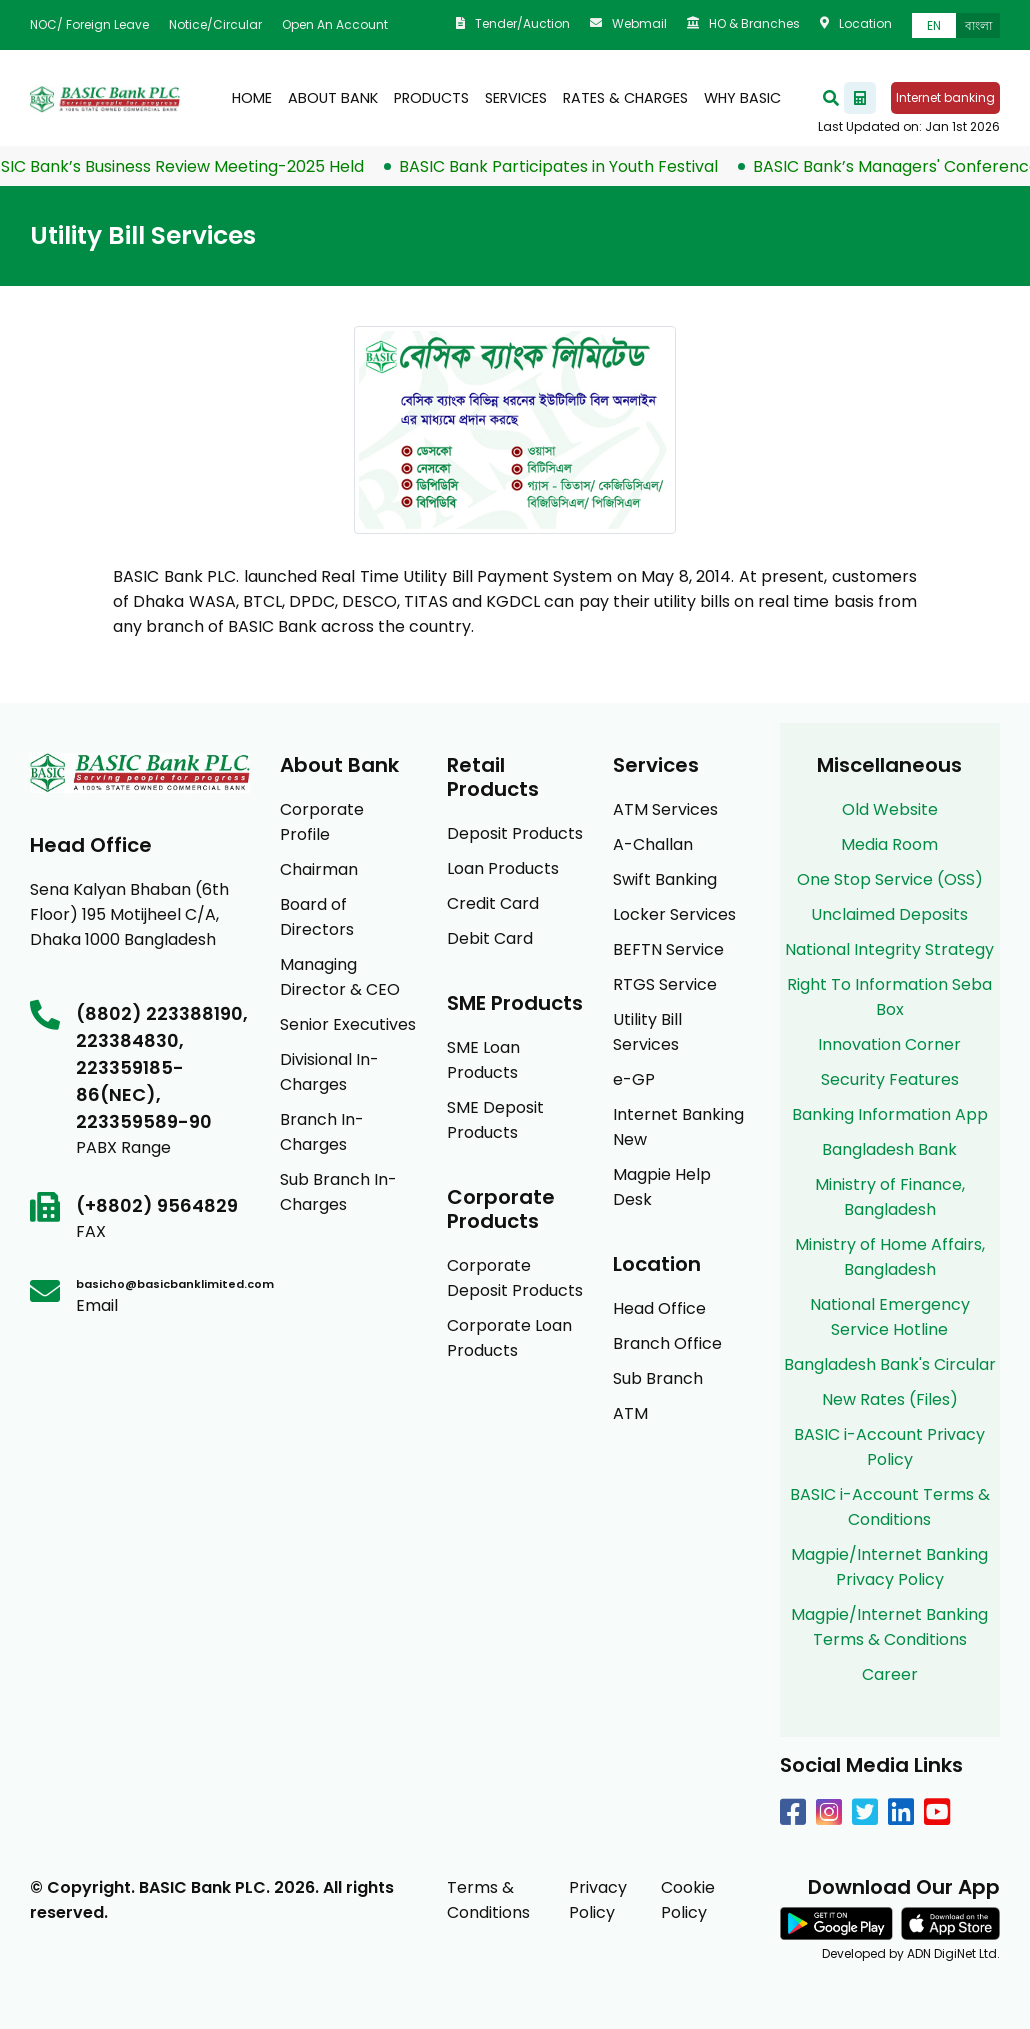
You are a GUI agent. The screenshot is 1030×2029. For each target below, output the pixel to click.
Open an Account (335, 24)
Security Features (890, 1079)
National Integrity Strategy (889, 949)
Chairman (319, 869)
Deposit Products (515, 833)
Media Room (889, 844)
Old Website (890, 809)
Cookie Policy (688, 1900)
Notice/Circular (215, 24)
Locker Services (674, 914)
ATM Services (665, 809)
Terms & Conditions (488, 1900)
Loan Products (503, 868)
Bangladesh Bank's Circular (890, 1364)
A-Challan (653, 844)
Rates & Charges (625, 98)
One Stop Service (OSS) (890, 879)
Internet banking (945, 97)
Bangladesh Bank (889, 1149)
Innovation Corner (889, 1044)
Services (516, 98)
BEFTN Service (668, 949)
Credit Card (493, 903)
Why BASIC (742, 98)
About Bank (333, 98)
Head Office (659, 1308)
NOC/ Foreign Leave (89, 24)
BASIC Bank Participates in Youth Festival (567, 166)
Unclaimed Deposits (889, 914)
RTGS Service (665, 984)
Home (252, 98)
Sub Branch (658, 1378)
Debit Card (490, 938)
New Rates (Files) (890, 1399)
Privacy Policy (598, 1900)
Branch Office (667, 1343)
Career (890, 1674)
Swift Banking (665, 879)
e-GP (634, 1079)
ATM (630, 1413)
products (431, 98)
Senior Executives (348, 1024)
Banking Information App (890, 1114)
